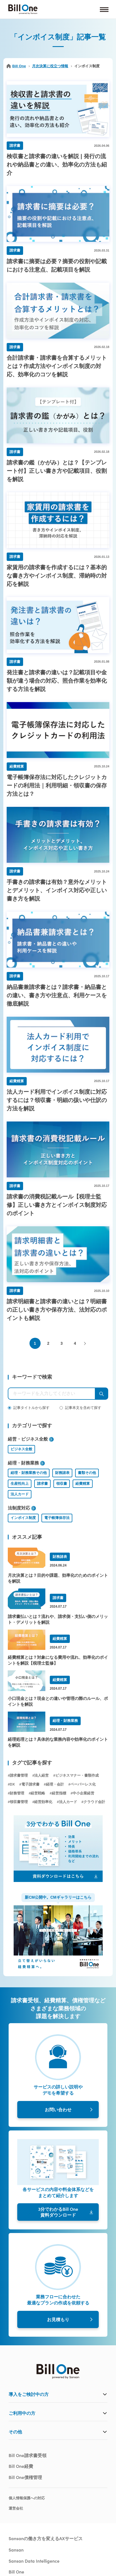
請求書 (42, 1483)
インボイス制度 (23, 1518)
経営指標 (59, 1793)
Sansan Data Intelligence (34, 2561)
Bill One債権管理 (25, 2477)
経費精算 (82, 1483)
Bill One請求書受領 (27, 2455)
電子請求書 (30, 1784)
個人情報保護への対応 (27, 2497)
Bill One (16, 66)
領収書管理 (19, 1802)
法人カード (20, 1494)
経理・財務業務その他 (29, 1473)
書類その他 (87, 1473)
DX (12, 1784)
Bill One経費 (21, 2466)
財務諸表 (62, 1473)
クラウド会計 (94, 1802)
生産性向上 (20, 1483)
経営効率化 (43, 1802)
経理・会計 (55, 1784)
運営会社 (16, 2508)
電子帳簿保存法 (57, 1518)
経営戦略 (38, 1793)
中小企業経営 (83, 1793)
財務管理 (17, 1793)
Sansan (16, 2550)
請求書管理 (19, 1775)
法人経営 (41, 1775)
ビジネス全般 (21, 1449)
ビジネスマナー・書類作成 (77, 1775)
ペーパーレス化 (83, 1784)
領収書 (61, 1483)
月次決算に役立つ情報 (50, 66)
